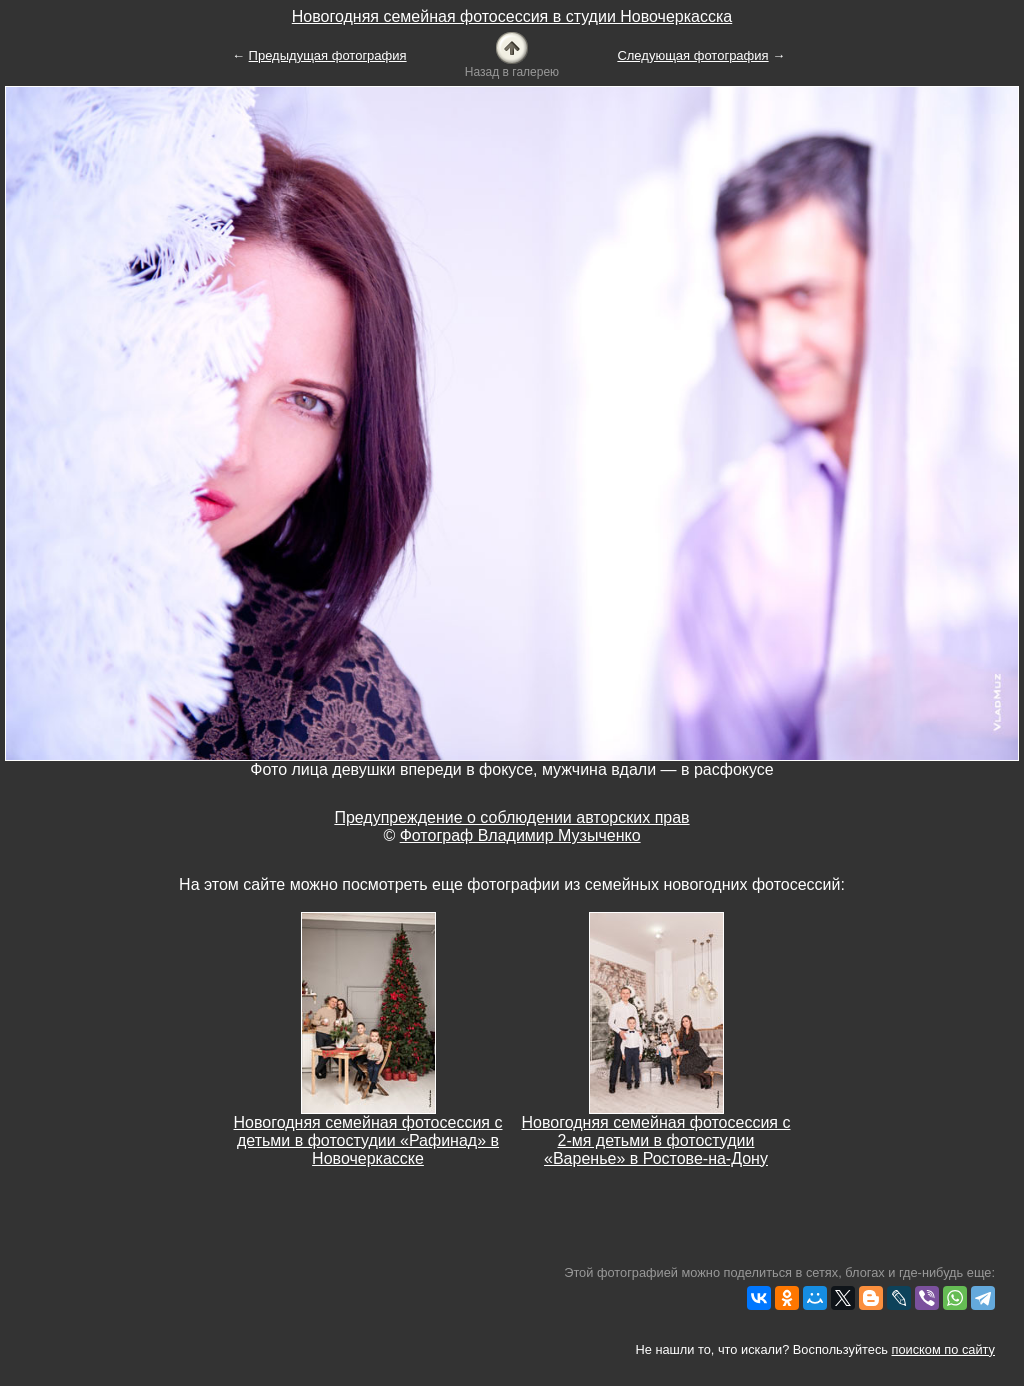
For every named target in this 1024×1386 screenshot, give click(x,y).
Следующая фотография (692, 55)
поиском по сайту (943, 1349)
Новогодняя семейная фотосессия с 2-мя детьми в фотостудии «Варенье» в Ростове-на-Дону (656, 1140)
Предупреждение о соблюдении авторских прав (511, 817)
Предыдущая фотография (328, 55)
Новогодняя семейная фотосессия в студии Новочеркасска (512, 16)
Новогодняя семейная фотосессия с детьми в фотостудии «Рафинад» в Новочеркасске (368, 1140)
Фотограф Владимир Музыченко (520, 835)
